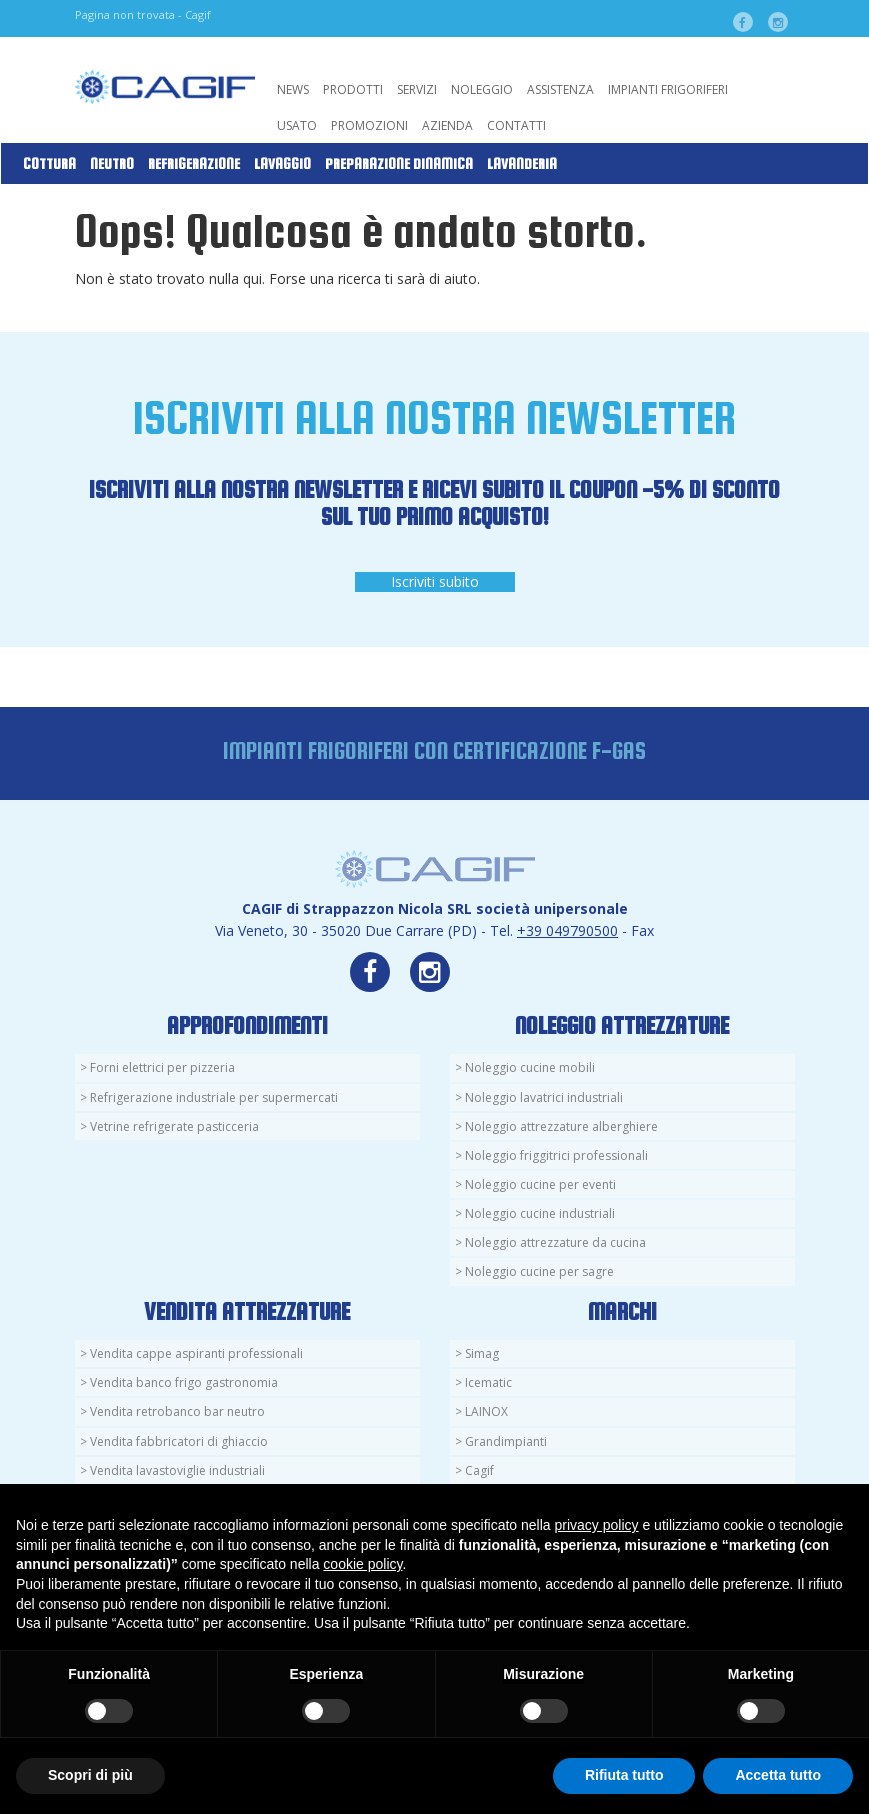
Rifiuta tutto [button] (624, 1775)
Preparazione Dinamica (399, 164)
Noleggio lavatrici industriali (544, 1097)
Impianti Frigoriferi (668, 89)
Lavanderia (522, 164)
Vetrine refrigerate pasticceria (174, 1126)
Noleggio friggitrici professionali (556, 1155)
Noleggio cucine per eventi (540, 1184)
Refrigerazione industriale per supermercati (214, 1097)
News (293, 89)
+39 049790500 (567, 930)
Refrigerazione (194, 164)
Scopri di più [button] (90, 1775)
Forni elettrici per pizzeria (162, 1067)
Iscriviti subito (435, 581)
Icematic (488, 1382)
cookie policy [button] (362, 1564)
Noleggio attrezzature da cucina (555, 1242)
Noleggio (482, 89)
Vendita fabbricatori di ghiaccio (179, 1441)
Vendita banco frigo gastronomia (184, 1382)
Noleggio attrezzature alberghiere (561, 1126)
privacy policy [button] (597, 1525)
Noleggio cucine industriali (540, 1213)
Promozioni (369, 125)
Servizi (417, 89)
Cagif (479, 1470)
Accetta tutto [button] (778, 1775)
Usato (297, 125)
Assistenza (560, 89)
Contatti (516, 125)
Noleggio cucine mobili (530, 1067)
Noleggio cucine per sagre (539, 1271)
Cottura (49, 164)
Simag (482, 1353)
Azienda (447, 125)
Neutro (112, 164)
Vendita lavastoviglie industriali (177, 1470)
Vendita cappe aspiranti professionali (196, 1353)
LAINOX (486, 1411)
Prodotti (353, 89)
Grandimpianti (506, 1441)
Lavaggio (282, 164)
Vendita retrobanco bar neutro (177, 1411)
